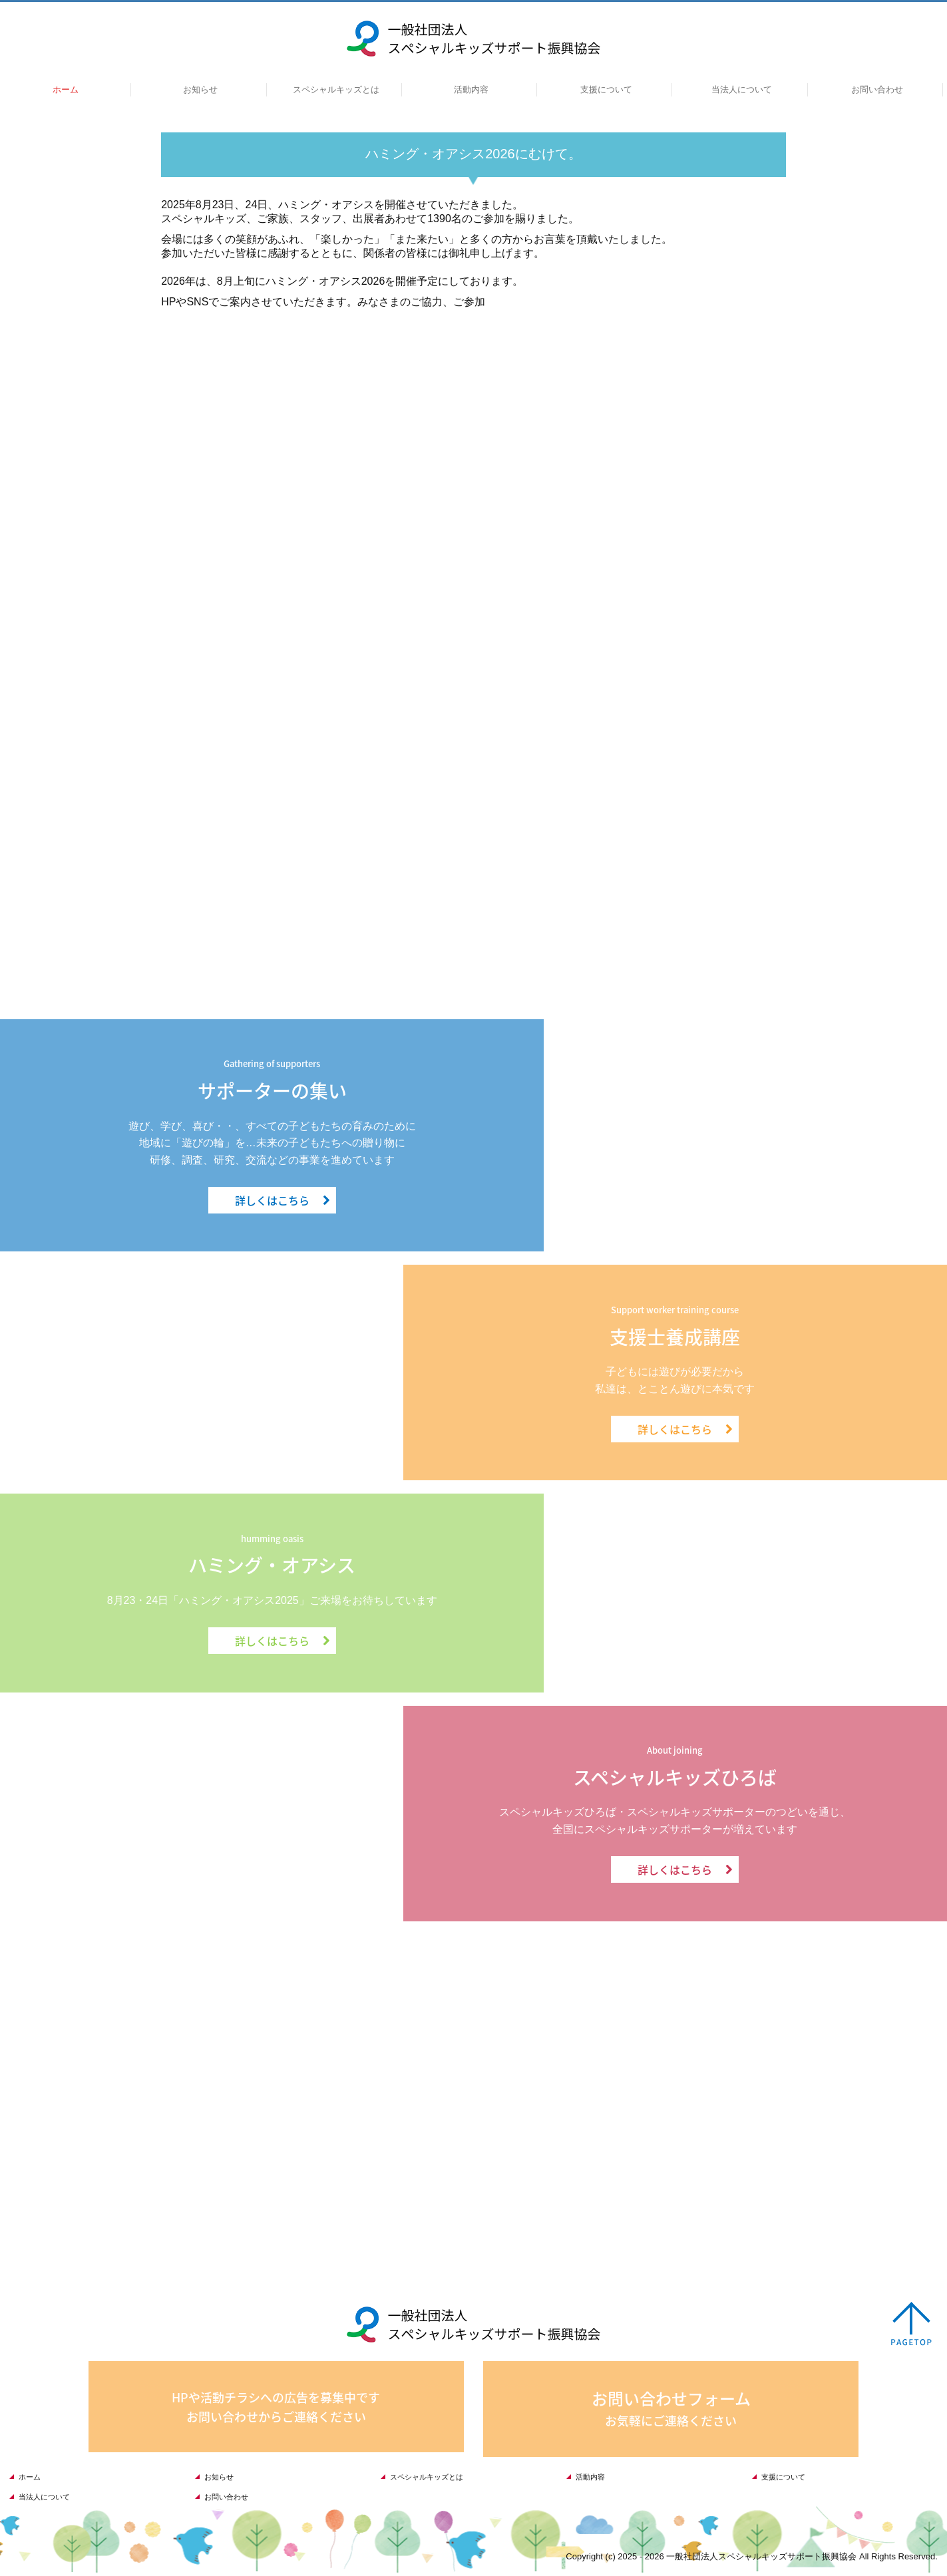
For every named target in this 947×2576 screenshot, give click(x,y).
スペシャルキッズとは (336, 89)
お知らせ (200, 89)
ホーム (66, 89)
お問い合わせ (877, 89)
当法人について (741, 89)
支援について (606, 89)
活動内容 (471, 89)
